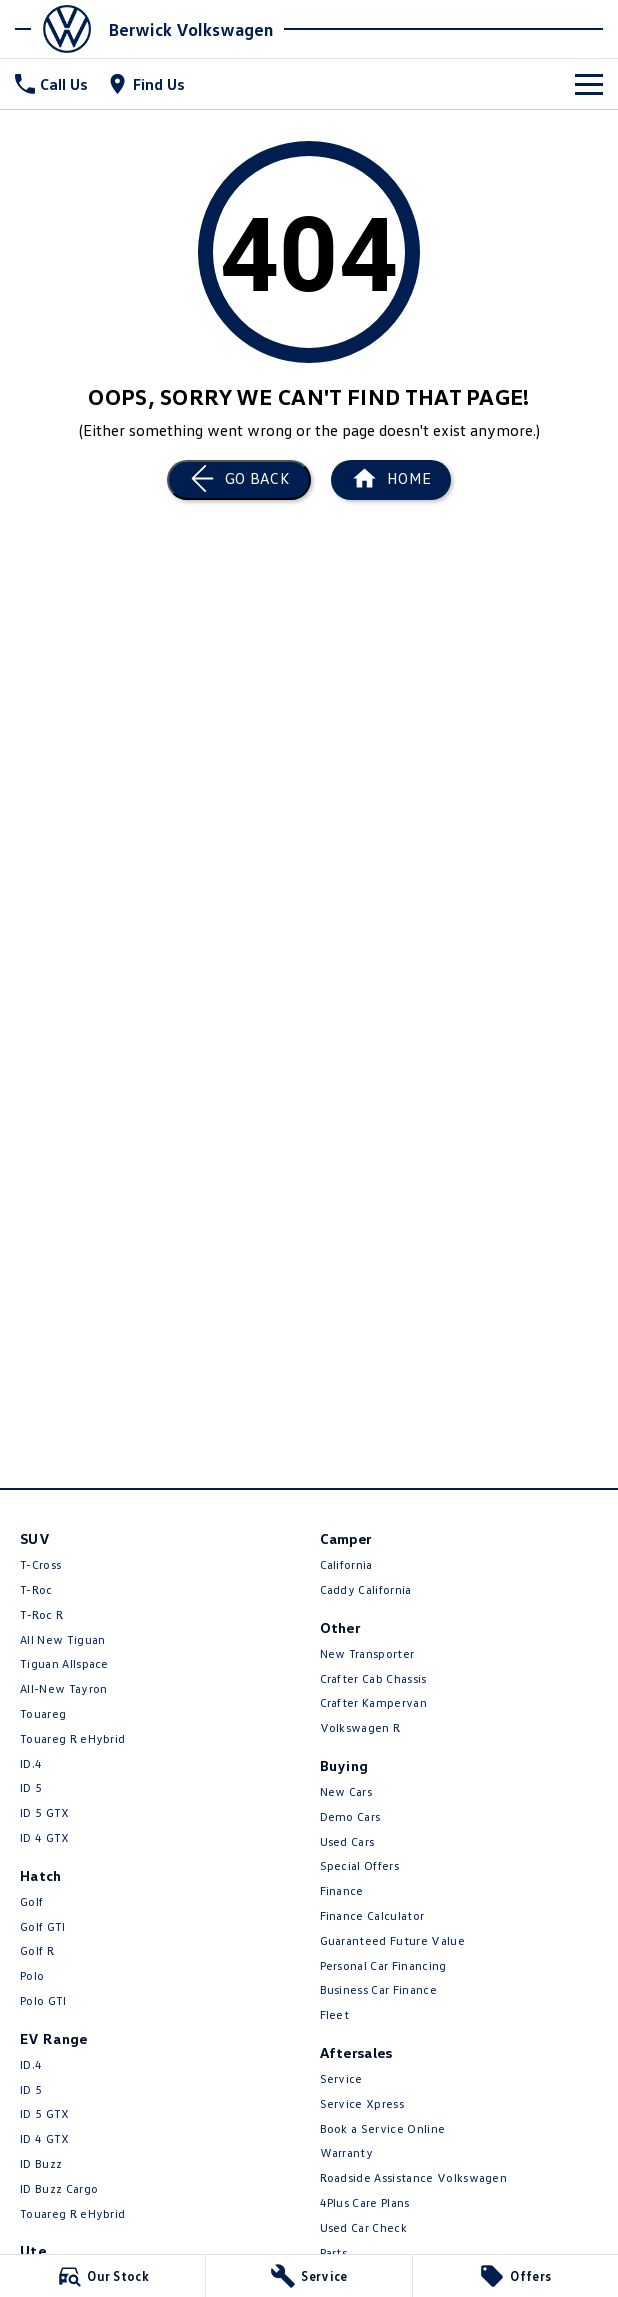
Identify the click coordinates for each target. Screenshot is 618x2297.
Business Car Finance (378, 1989)
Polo (32, 1975)
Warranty (347, 2152)
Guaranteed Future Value (392, 1940)
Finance (342, 1890)
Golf (31, 1901)
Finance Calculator (372, 1915)
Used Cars (347, 1841)
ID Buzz (41, 2163)
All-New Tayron (63, 1688)
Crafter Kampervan (373, 1702)
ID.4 (31, 1763)
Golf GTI (43, 1926)
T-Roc (36, 1589)
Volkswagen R (360, 1727)
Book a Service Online (383, 2128)
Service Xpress (362, 2103)
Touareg (43, 1713)
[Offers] (515, 2276)
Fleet (335, 2014)
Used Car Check (363, 2227)
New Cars (346, 1791)
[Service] (308, 2276)
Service (341, 2078)
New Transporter (367, 1653)
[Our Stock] (102, 2276)
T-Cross (40, 1564)
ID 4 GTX (45, 1837)
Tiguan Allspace (64, 1663)
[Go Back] (239, 480)
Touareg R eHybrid (72, 1738)
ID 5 (31, 1787)
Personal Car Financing (383, 1965)
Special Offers (359, 1865)
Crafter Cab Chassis (373, 1678)
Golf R (37, 1950)
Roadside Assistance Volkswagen (414, 2177)
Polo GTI (43, 2000)
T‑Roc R (41, 1614)
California (346, 1564)
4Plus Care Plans (365, 2202)
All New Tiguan (62, 1639)
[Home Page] (59, 29)
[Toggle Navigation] (589, 84)
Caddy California (366, 1589)
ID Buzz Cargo (59, 2188)
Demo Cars (350, 1816)
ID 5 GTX (45, 1812)
